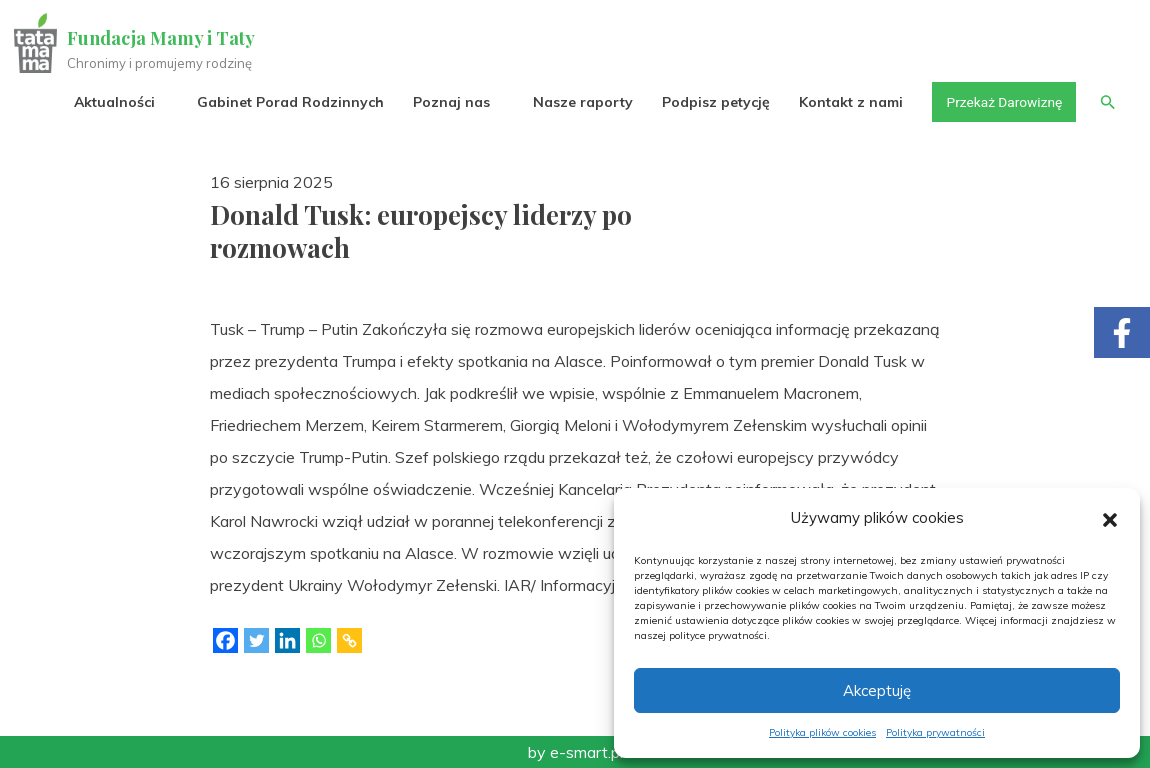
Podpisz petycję (711, 102)
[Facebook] (225, 640)
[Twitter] (256, 640)
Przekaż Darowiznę (1001, 102)
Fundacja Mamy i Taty (162, 38)
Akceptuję (877, 690)
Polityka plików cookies (822, 732)
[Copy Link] (349, 640)
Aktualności (110, 102)
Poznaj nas (447, 102)
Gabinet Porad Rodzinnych (286, 102)
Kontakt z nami (847, 102)
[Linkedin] (287, 640)
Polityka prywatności (935, 732)
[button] (1110, 518)
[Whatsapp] (318, 640)
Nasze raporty (578, 102)
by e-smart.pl (575, 752)
